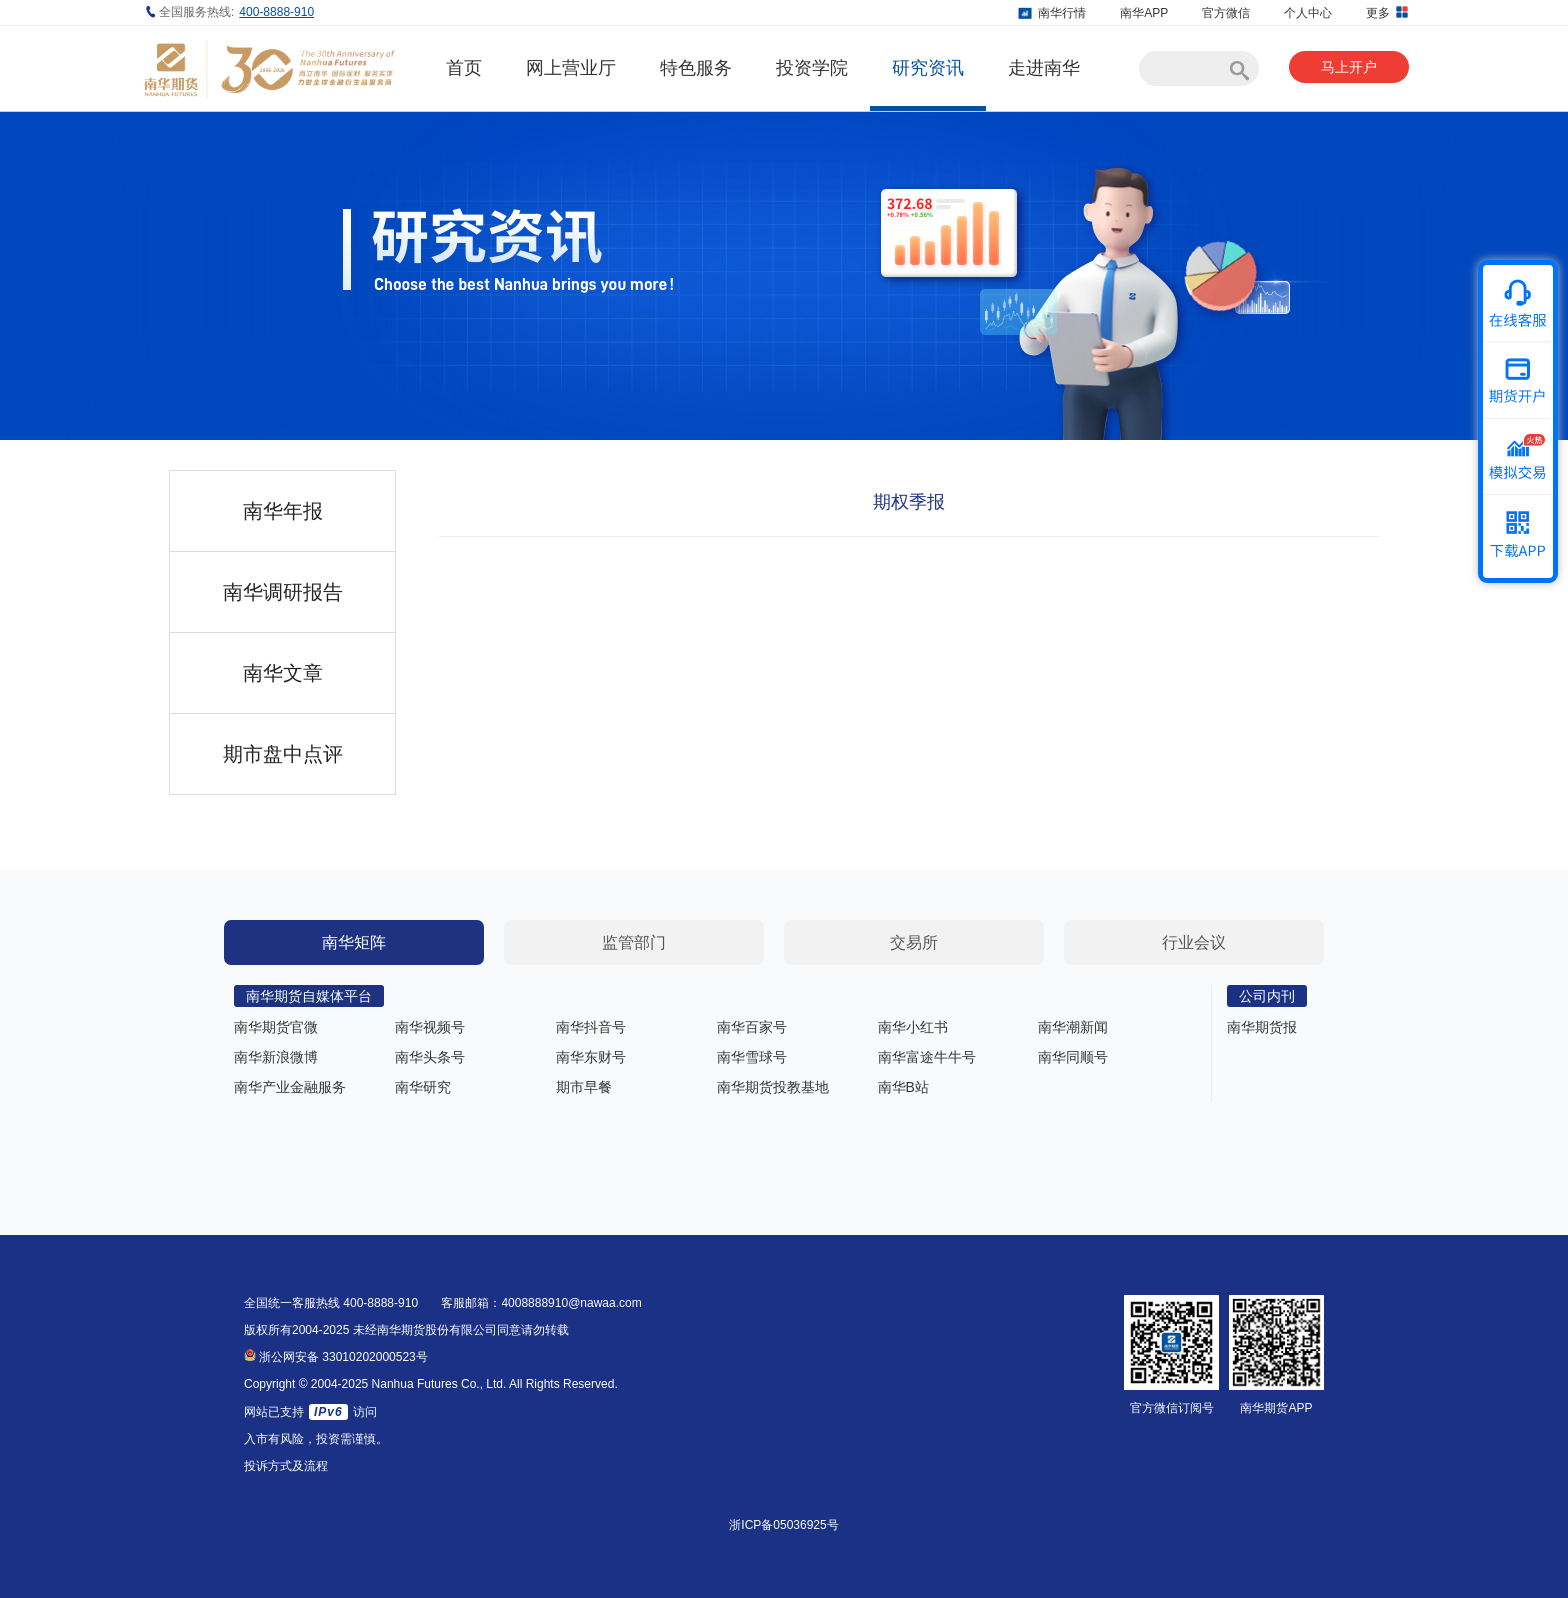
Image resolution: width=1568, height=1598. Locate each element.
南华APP (1144, 13)
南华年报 (283, 511)
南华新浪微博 (276, 1057)
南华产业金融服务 (290, 1087)
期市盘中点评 (283, 754)
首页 (464, 68)
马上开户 (1349, 67)
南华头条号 (430, 1057)
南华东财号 (591, 1057)
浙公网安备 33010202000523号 (336, 1357)
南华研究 (423, 1087)
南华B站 (903, 1087)
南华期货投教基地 (773, 1087)
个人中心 (1308, 13)
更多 (1387, 12)
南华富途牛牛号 (927, 1057)
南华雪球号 (752, 1057)
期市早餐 (584, 1087)
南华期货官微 (276, 1027)
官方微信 (1226, 13)
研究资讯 (928, 68)
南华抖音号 (591, 1027)
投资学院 (812, 68)
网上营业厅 (571, 68)
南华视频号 (430, 1027)
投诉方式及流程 (286, 1466)
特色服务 (696, 68)
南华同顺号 (1073, 1057)
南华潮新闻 (1073, 1027)
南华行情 (1062, 13)
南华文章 (283, 673)
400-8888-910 (276, 12)
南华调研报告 (283, 592)
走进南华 (1044, 68)
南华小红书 (913, 1027)
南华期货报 (1262, 1027)
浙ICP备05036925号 (783, 1525)
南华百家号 (752, 1027)
